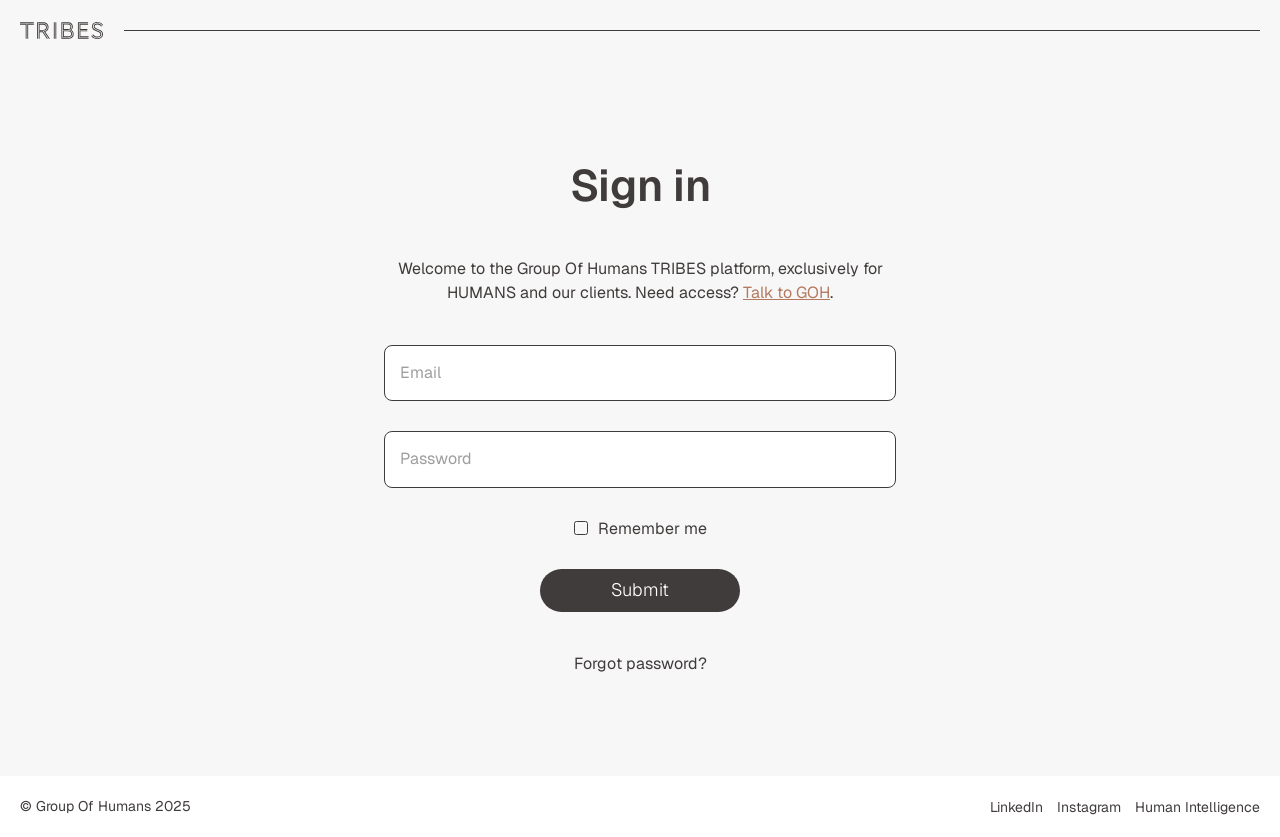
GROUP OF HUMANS (62, 30)
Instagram (1089, 807)
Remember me (640, 528)
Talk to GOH (786, 292)
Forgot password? (640, 663)
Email (420, 372)
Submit (640, 589)
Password (436, 458)
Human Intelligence (1197, 807)
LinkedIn (1016, 807)
